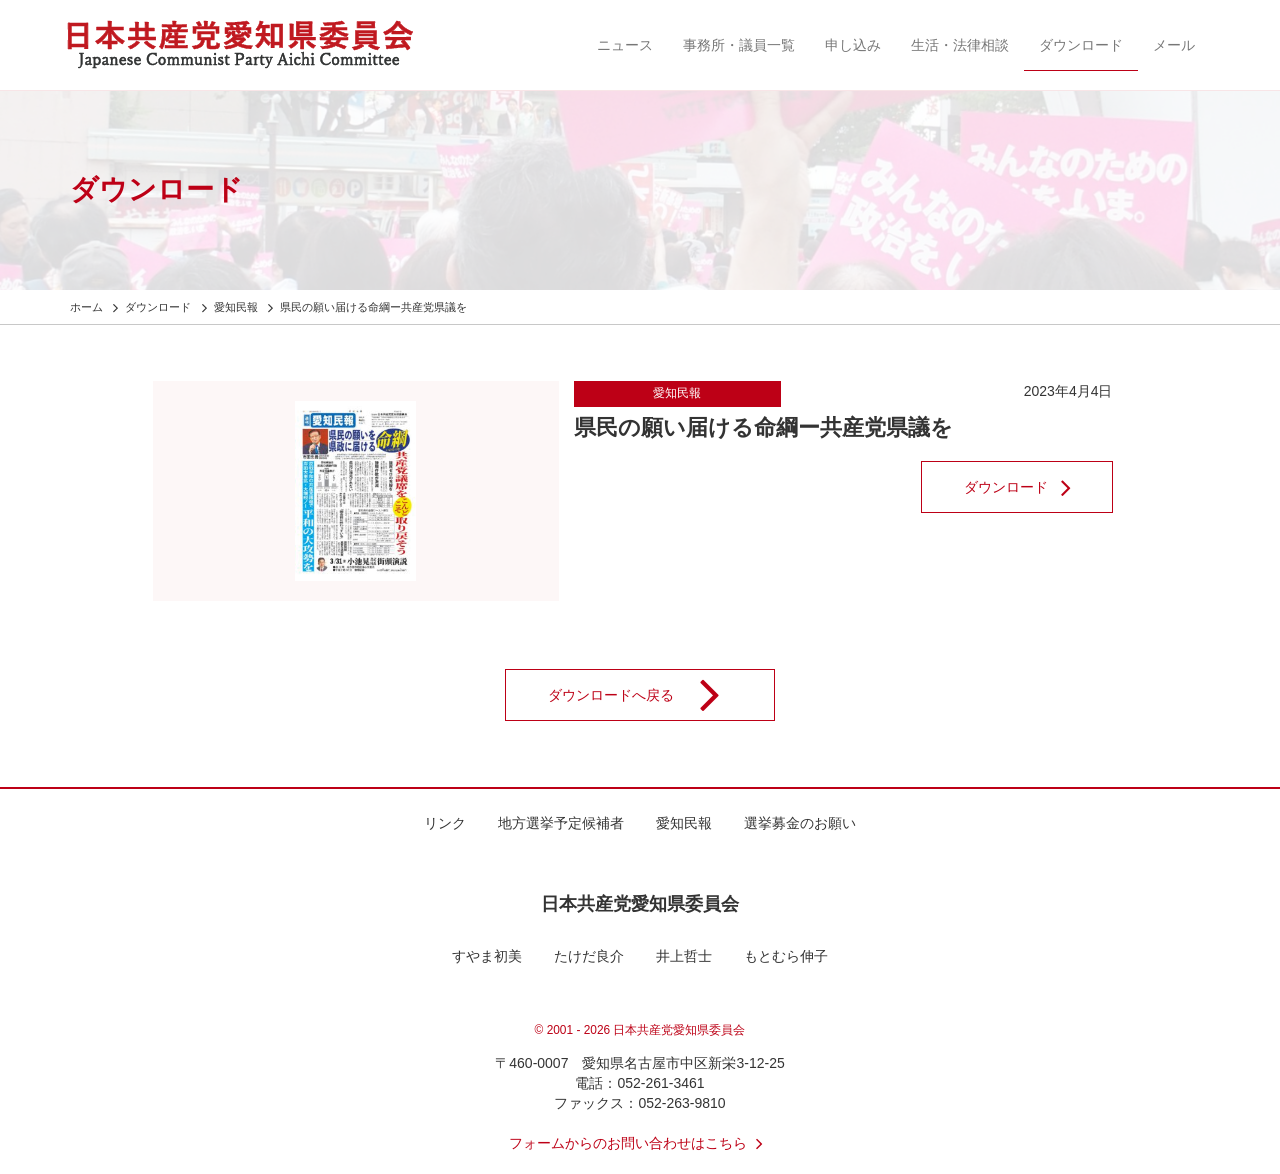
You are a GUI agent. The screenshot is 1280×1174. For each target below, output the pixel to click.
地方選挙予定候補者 (561, 823)
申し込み (853, 45)
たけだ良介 (589, 956)
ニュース (625, 45)
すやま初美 (487, 956)
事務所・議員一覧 (739, 45)
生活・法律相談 (960, 45)
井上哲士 (684, 956)
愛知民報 (677, 393)
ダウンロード (1081, 45)
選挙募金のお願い (800, 823)
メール (1174, 45)
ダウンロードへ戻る (647, 695)
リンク (445, 823)
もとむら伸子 (786, 956)
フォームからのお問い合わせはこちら (640, 1143)
